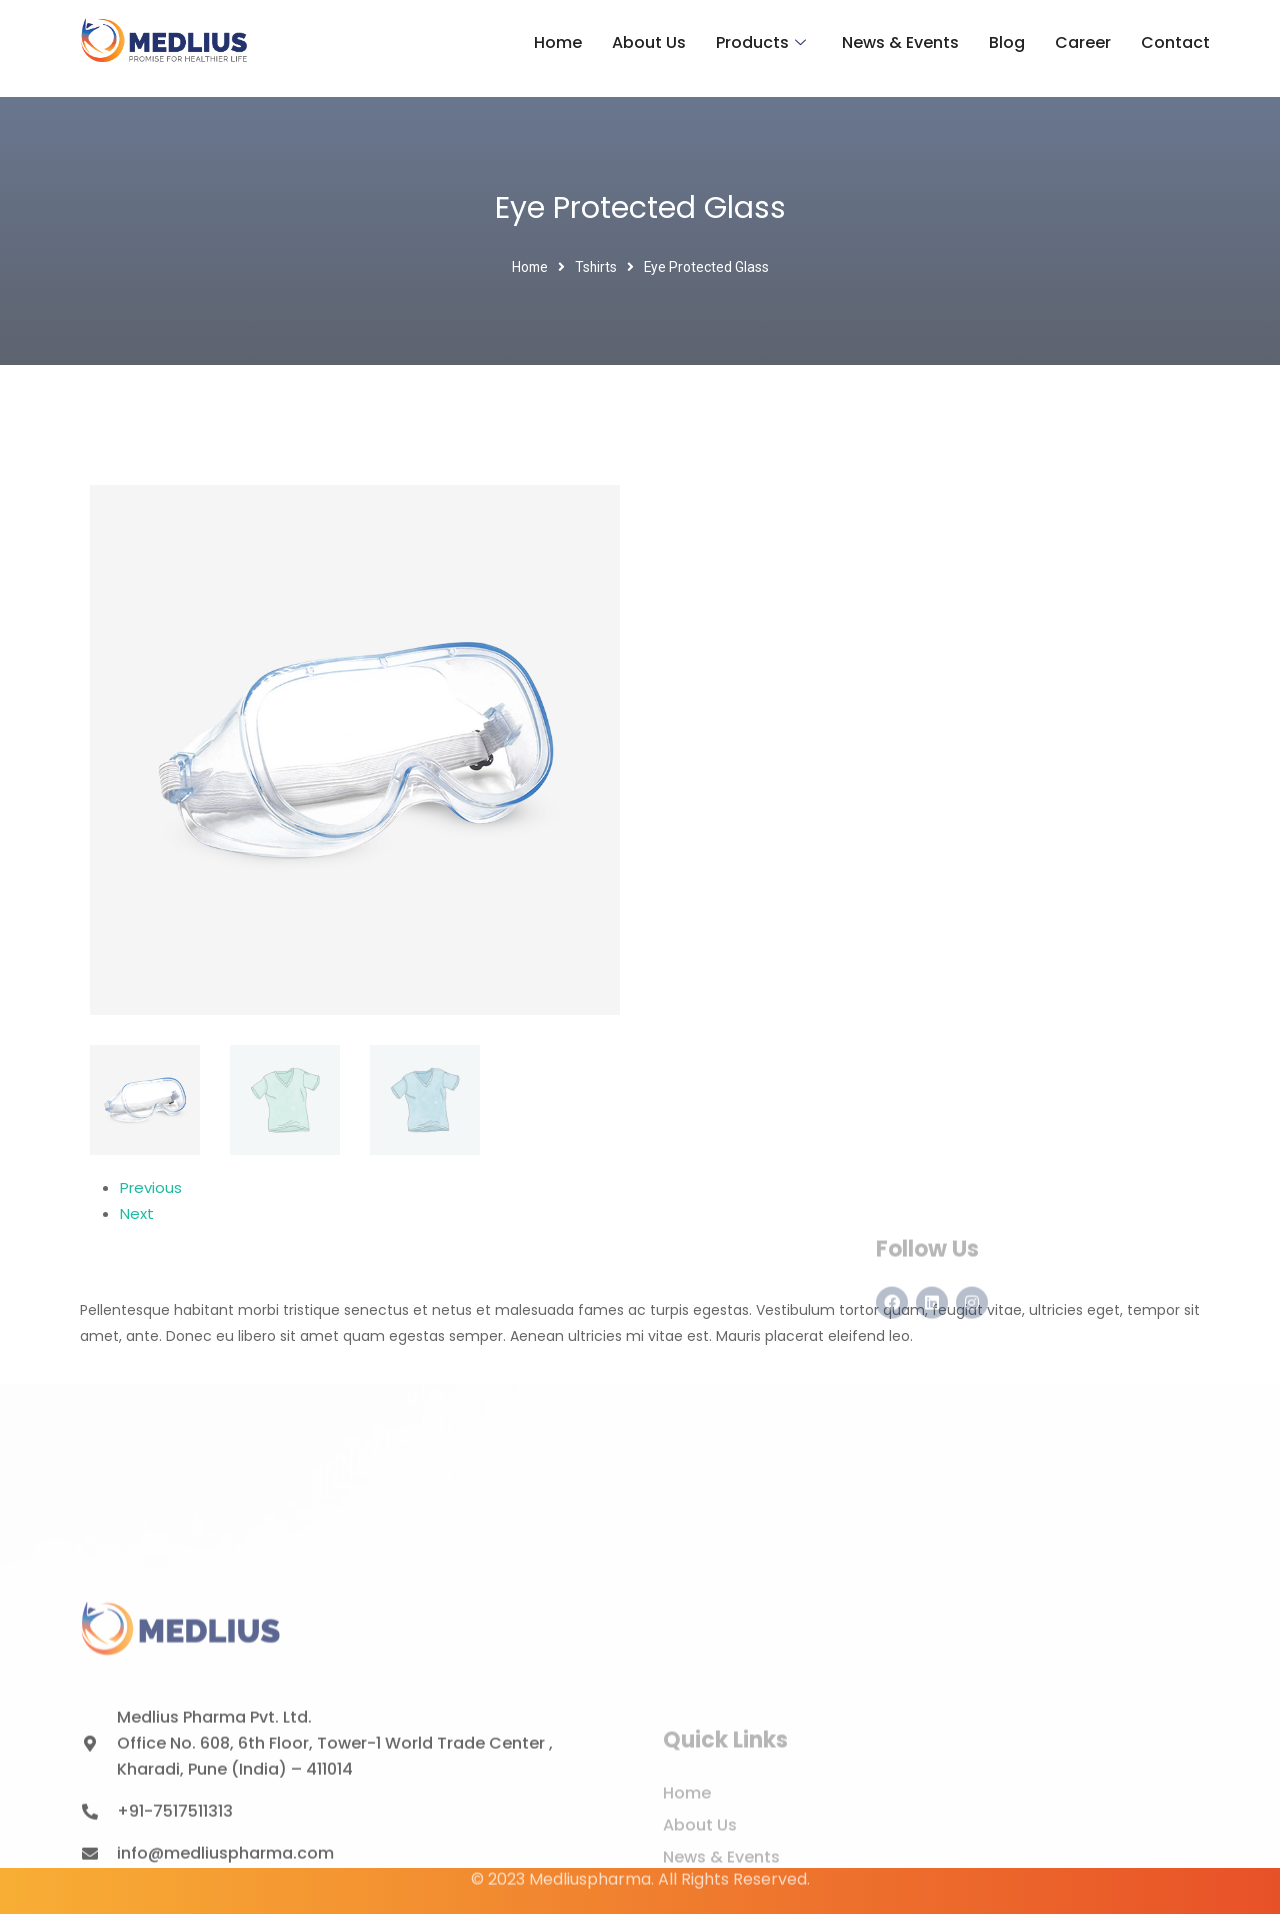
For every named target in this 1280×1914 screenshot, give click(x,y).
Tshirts (596, 267)
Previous (151, 1187)
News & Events (900, 42)
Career (1083, 42)
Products (761, 43)
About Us (649, 42)
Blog (1007, 42)
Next (137, 1213)
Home (558, 42)
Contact (1175, 42)
